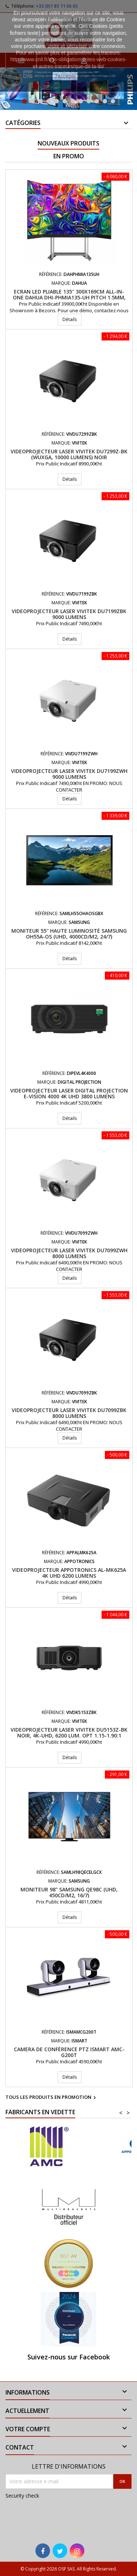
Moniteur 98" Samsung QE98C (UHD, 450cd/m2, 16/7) (69, 1892)
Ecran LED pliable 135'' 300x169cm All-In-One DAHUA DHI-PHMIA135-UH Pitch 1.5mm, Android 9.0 (69, 297)
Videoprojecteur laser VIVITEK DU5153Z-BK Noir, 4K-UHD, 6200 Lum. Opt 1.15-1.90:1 (69, 1732)
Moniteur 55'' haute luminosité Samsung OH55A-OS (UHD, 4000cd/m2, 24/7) (69, 933)
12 (113, 101)
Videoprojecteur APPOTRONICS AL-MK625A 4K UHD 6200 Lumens (69, 1572)
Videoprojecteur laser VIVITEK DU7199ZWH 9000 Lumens (69, 773)
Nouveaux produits (68, 143)
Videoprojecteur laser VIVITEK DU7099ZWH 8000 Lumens (69, 1253)
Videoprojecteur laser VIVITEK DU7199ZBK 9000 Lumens (69, 614)
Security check (22, 2495)
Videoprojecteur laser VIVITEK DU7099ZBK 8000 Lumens (69, 1413)
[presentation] (54, 2516)
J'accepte (65, 76)
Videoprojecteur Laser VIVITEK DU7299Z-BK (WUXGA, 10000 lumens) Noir (69, 454)
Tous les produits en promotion (51, 2097)
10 (97, 101)
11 (105, 101)
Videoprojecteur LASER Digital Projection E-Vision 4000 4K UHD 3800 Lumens (69, 1093)
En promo (68, 156)
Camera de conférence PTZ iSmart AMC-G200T (69, 2052)
